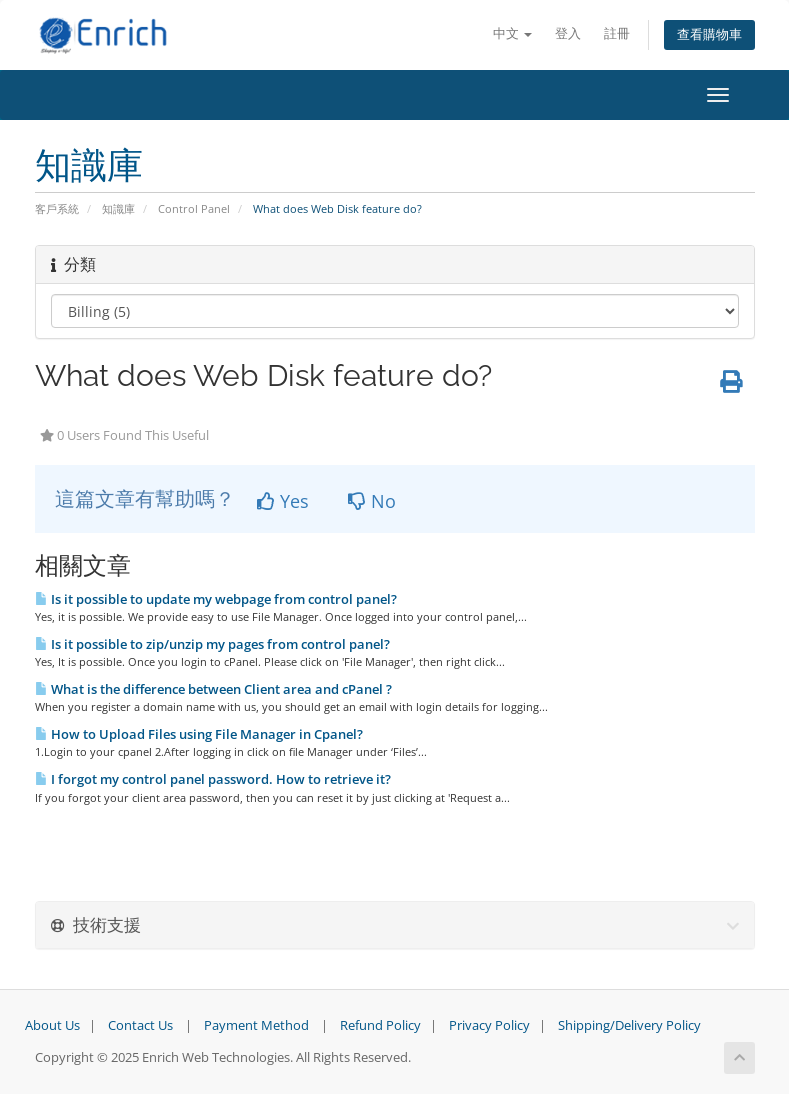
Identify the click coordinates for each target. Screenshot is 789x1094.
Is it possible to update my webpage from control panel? (216, 599)
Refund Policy (380, 1025)
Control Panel (194, 208)
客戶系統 (57, 208)
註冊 (617, 33)
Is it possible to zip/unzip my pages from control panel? (212, 644)
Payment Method (256, 1025)
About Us (52, 1025)
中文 (512, 33)
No (372, 501)
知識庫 (118, 208)
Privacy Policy (489, 1025)
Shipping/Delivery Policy (629, 1025)
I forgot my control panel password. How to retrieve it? (213, 779)
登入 (568, 33)
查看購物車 (709, 34)
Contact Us (140, 1025)
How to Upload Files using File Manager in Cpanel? (199, 734)
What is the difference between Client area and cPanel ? (213, 689)
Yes (283, 501)
